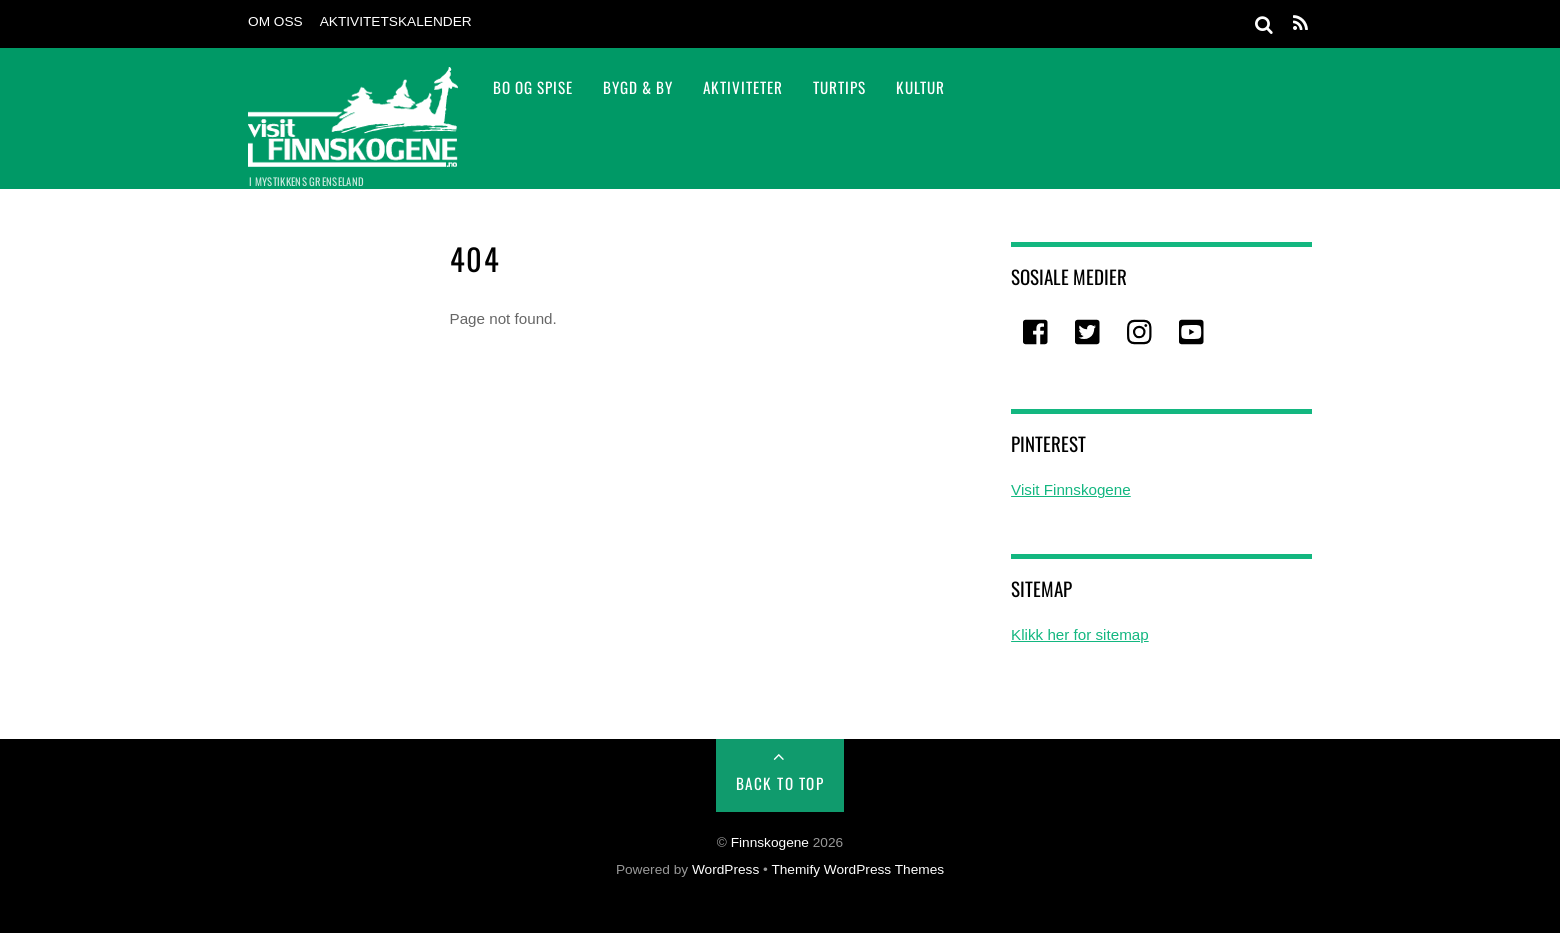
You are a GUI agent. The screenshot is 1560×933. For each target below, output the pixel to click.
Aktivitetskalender (396, 21)
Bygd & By (638, 87)
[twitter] (1089, 333)
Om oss (275, 21)
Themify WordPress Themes (857, 869)
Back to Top (780, 783)
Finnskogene (770, 842)
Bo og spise (533, 87)
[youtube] (1193, 333)
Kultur (920, 87)
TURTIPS (839, 87)
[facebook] (1037, 333)
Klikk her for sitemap (1080, 634)
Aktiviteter (743, 87)
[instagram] (1141, 333)
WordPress (725, 869)
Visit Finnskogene (1071, 489)
